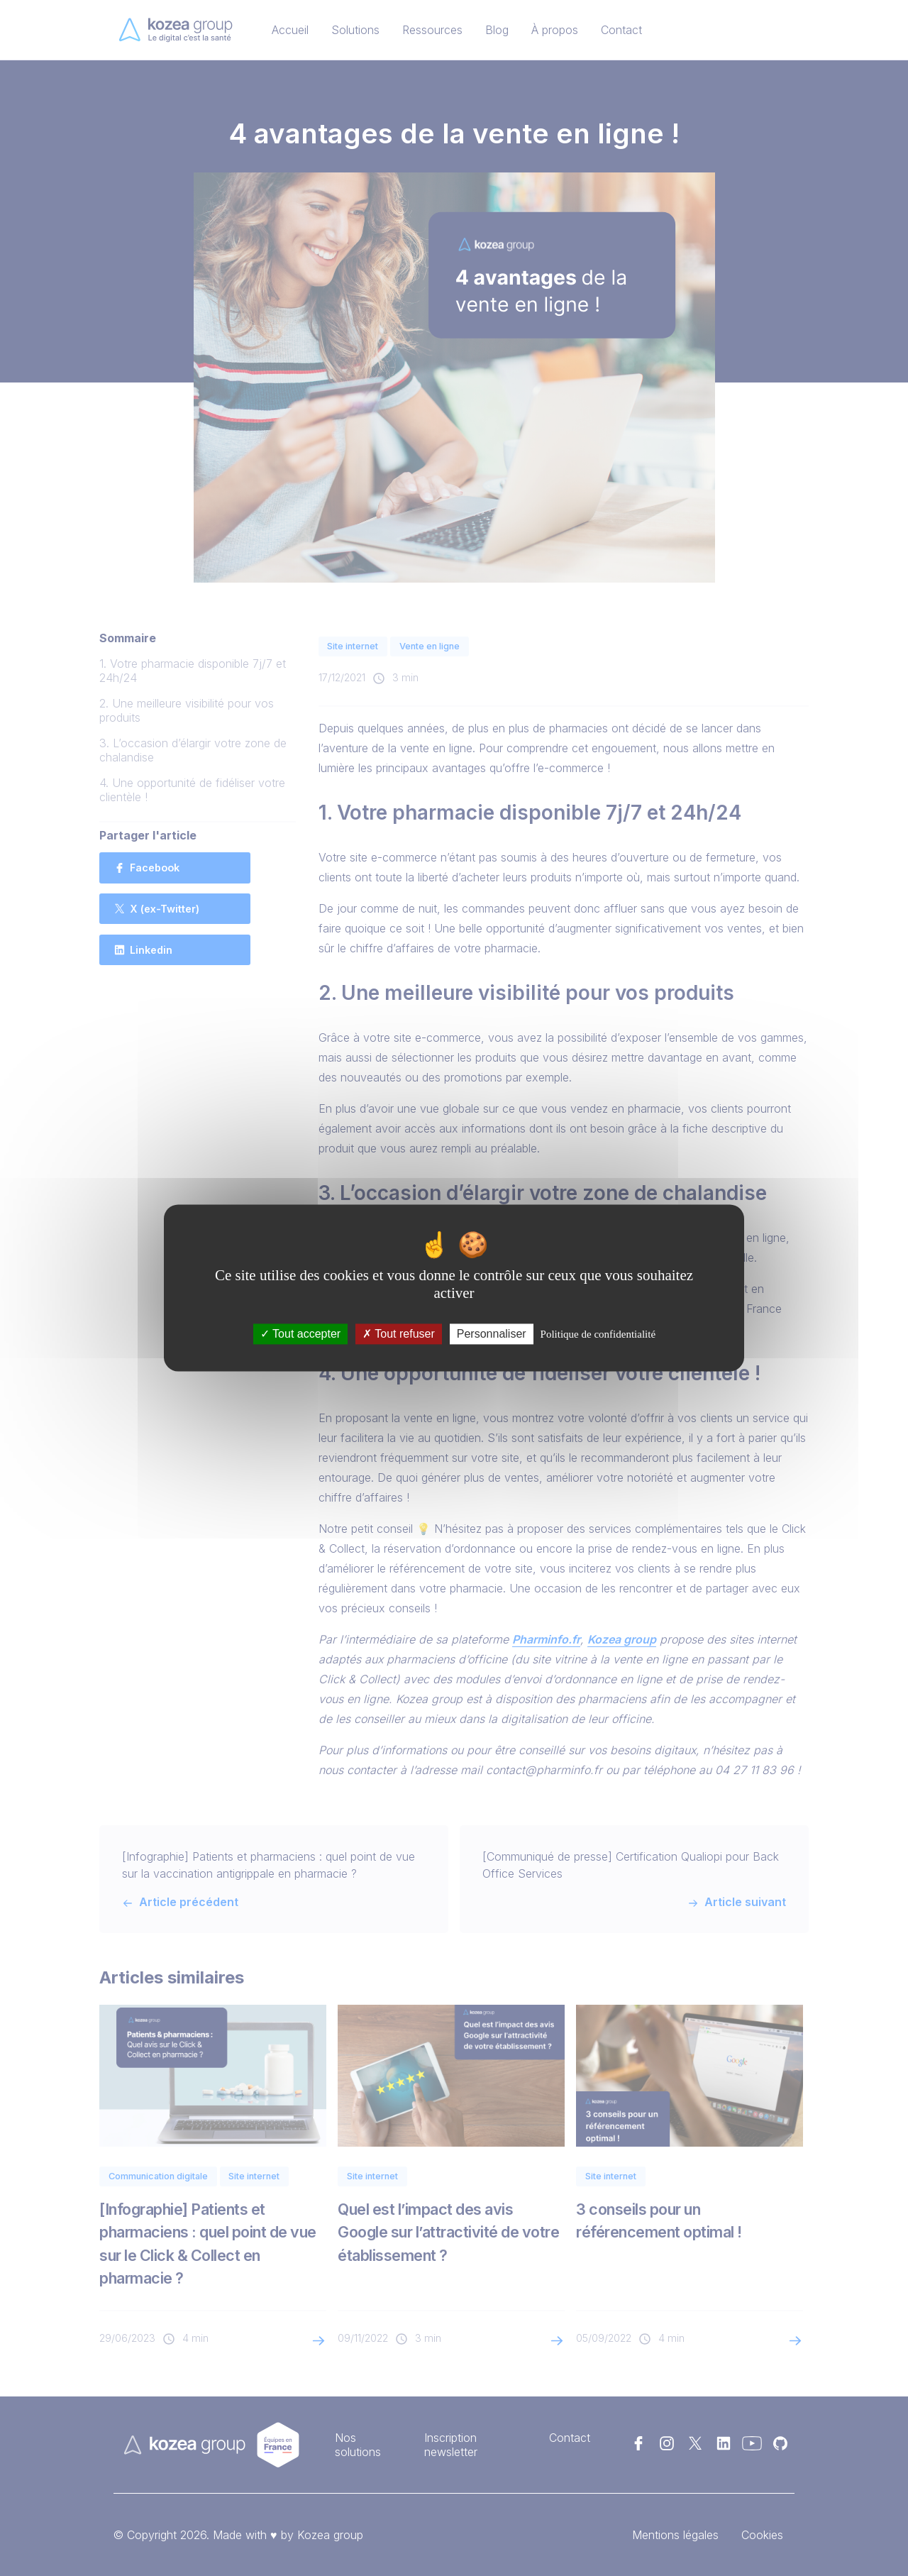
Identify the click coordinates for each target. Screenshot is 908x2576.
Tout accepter (300, 1334)
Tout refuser (398, 1334)
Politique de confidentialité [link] (598, 1334)
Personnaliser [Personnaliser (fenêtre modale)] (491, 1334)
